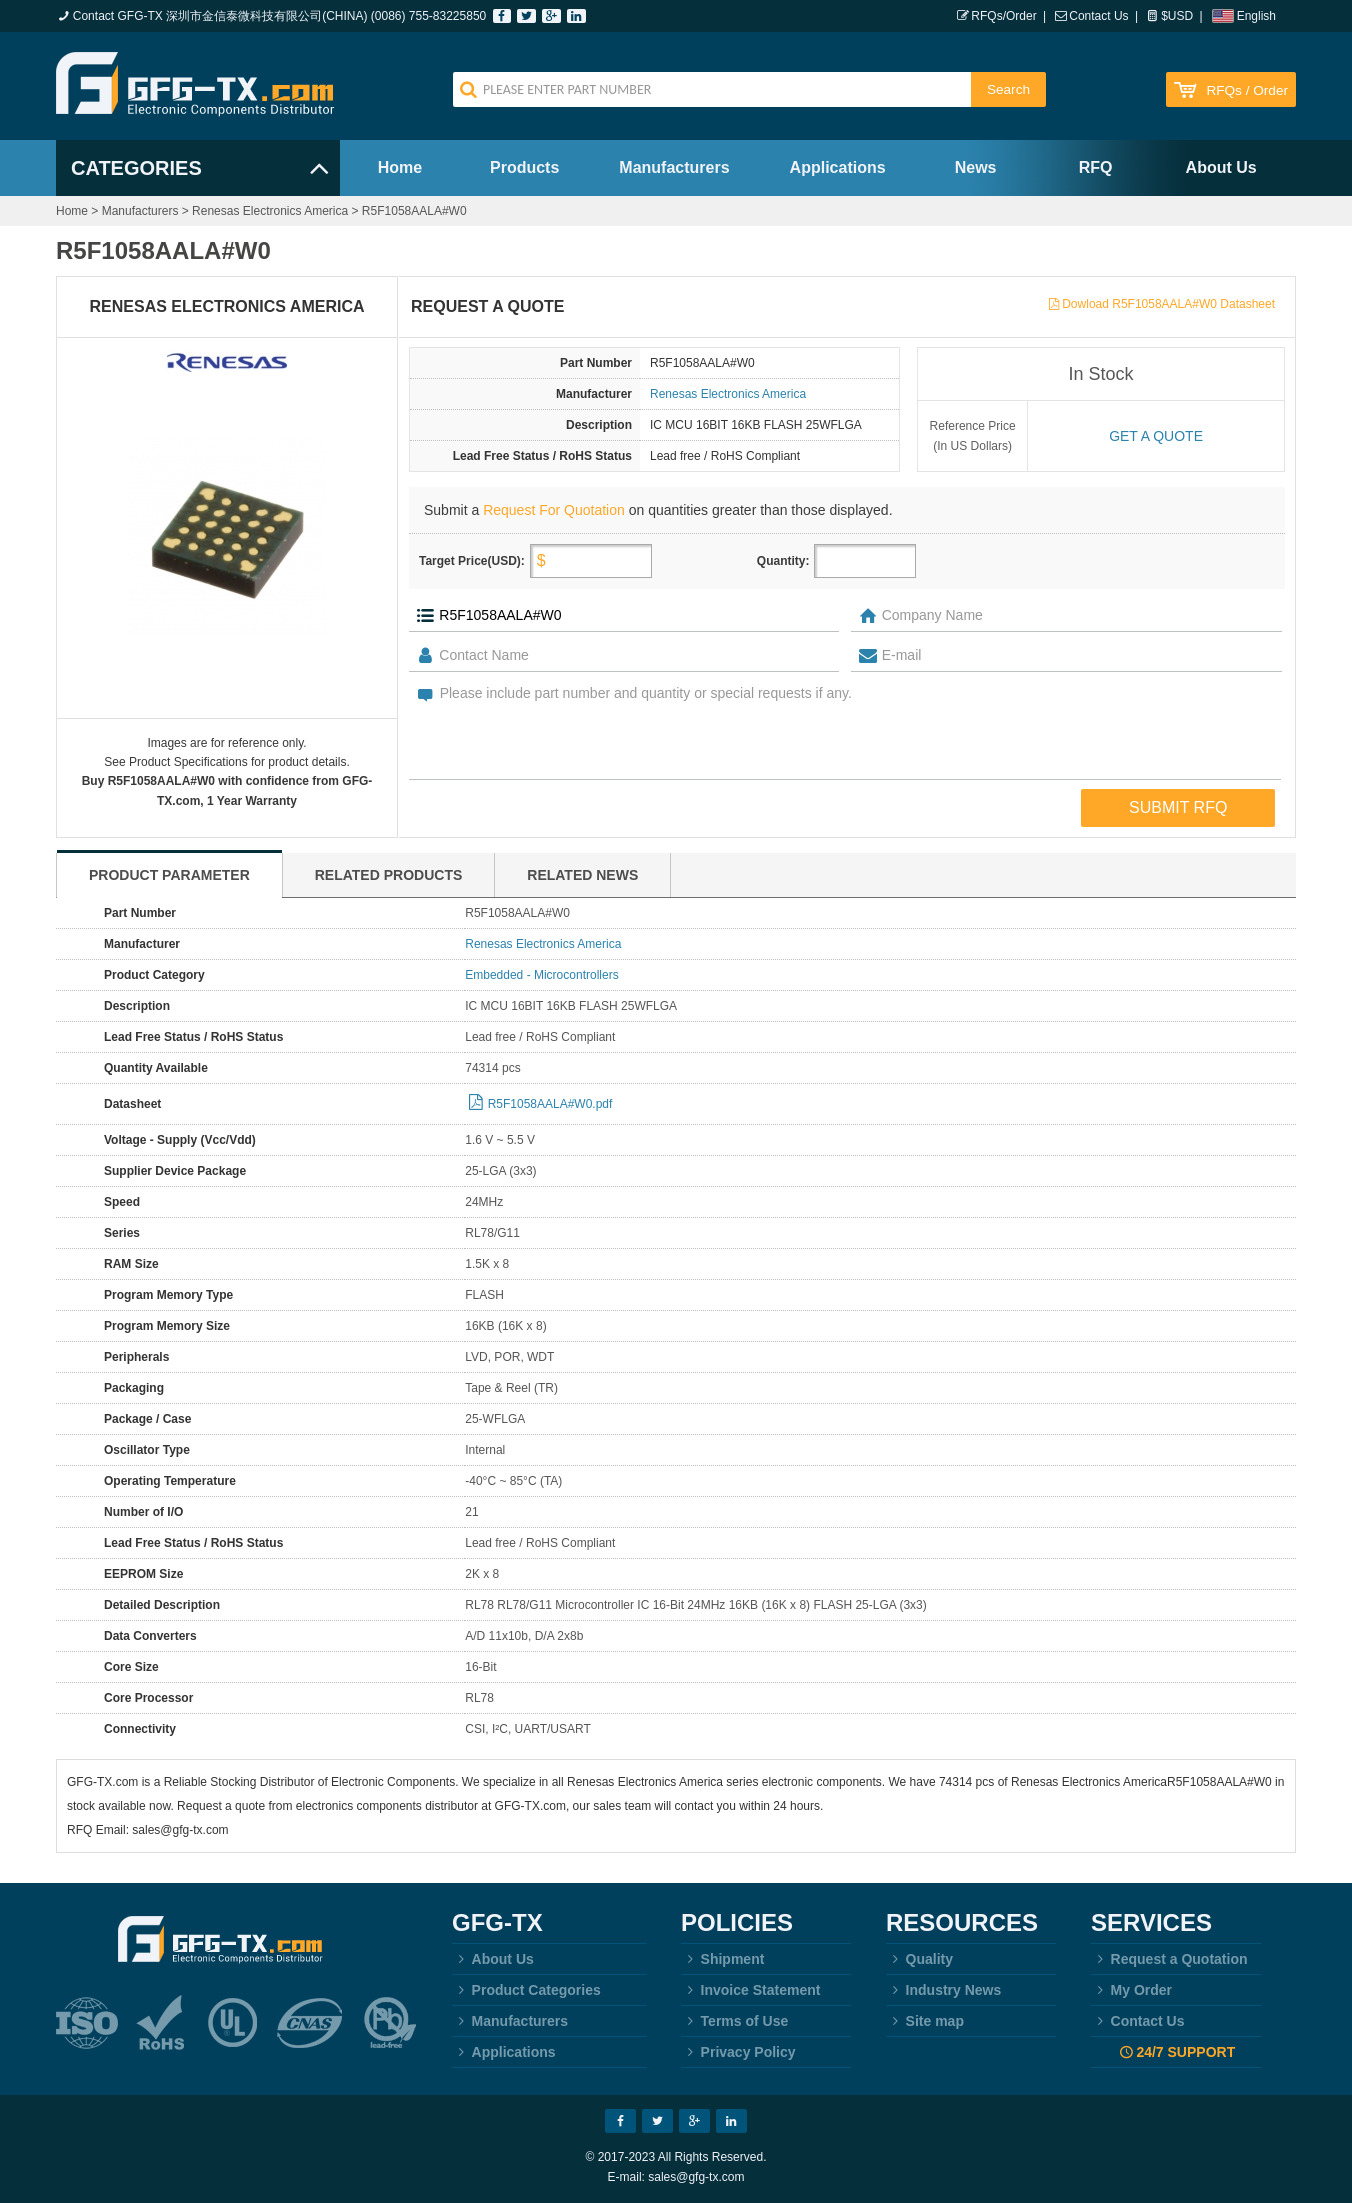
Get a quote (1156, 436)
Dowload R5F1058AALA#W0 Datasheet (1168, 304)
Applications (838, 167)
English (1256, 16)
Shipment (722, 1959)
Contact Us (1098, 16)
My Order (1131, 1990)
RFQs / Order (1247, 90)
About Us (1221, 167)
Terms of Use (734, 2021)
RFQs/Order (1003, 16)
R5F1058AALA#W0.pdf (550, 1104)
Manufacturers (674, 167)
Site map (925, 2021)
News (976, 167)
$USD (1177, 16)
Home (400, 167)
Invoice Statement (750, 1990)
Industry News (943, 1990)
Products (524, 167)
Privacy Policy (738, 2052)
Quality (919, 1959)
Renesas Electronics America (270, 211)
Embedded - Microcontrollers (541, 975)
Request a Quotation (1169, 1959)
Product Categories (526, 1990)
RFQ (1096, 167)
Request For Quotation (554, 510)
